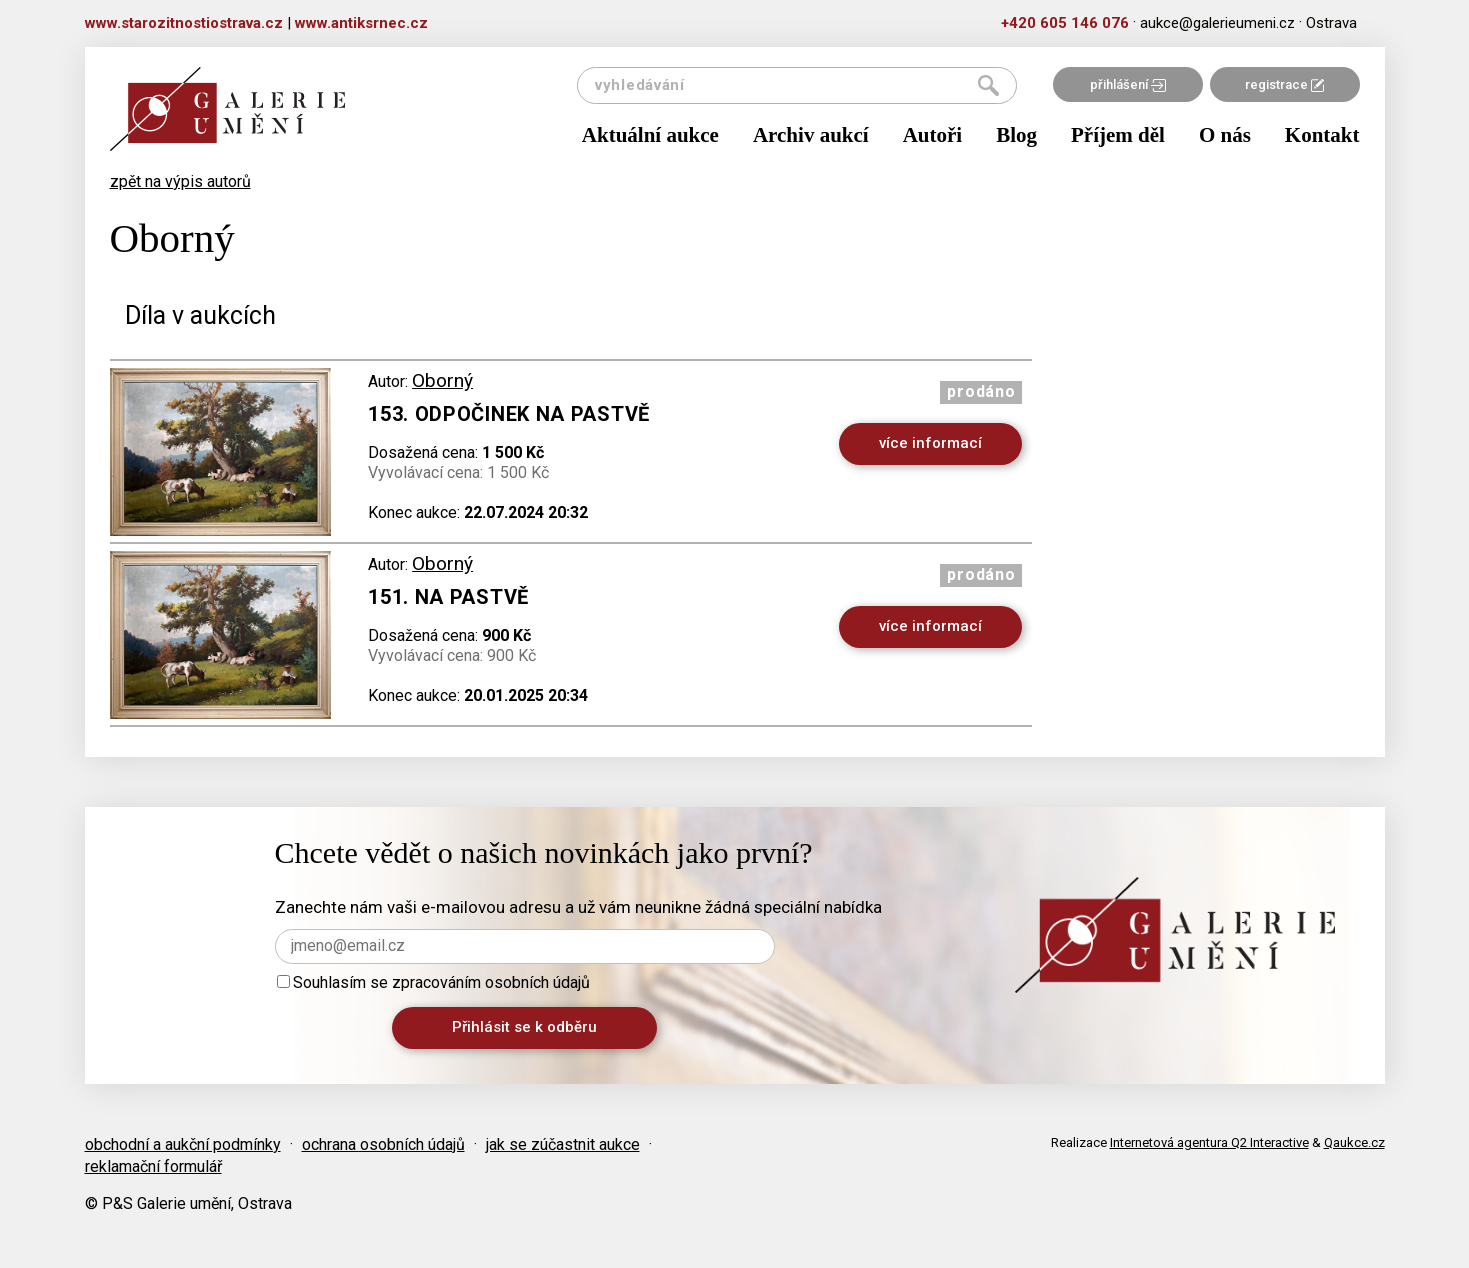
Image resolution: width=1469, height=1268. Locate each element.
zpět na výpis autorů (180, 181)
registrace (1284, 84)
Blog (1016, 135)
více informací (930, 443)
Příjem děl (1118, 135)
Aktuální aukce (650, 135)
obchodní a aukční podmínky (183, 1144)
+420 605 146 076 (1065, 23)
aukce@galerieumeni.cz (1217, 23)
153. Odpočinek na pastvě (509, 414)
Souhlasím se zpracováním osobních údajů (433, 982)
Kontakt (1322, 135)
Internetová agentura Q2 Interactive (1209, 1142)
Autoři (933, 135)
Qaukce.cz (1354, 1142)
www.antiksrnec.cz (361, 23)
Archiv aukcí (811, 135)
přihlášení (1128, 84)
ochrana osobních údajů (383, 1144)
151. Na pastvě (448, 597)
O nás (1225, 135)
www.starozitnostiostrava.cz (184, 23)
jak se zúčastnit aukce (563, 1144)
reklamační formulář (153, 1166)
